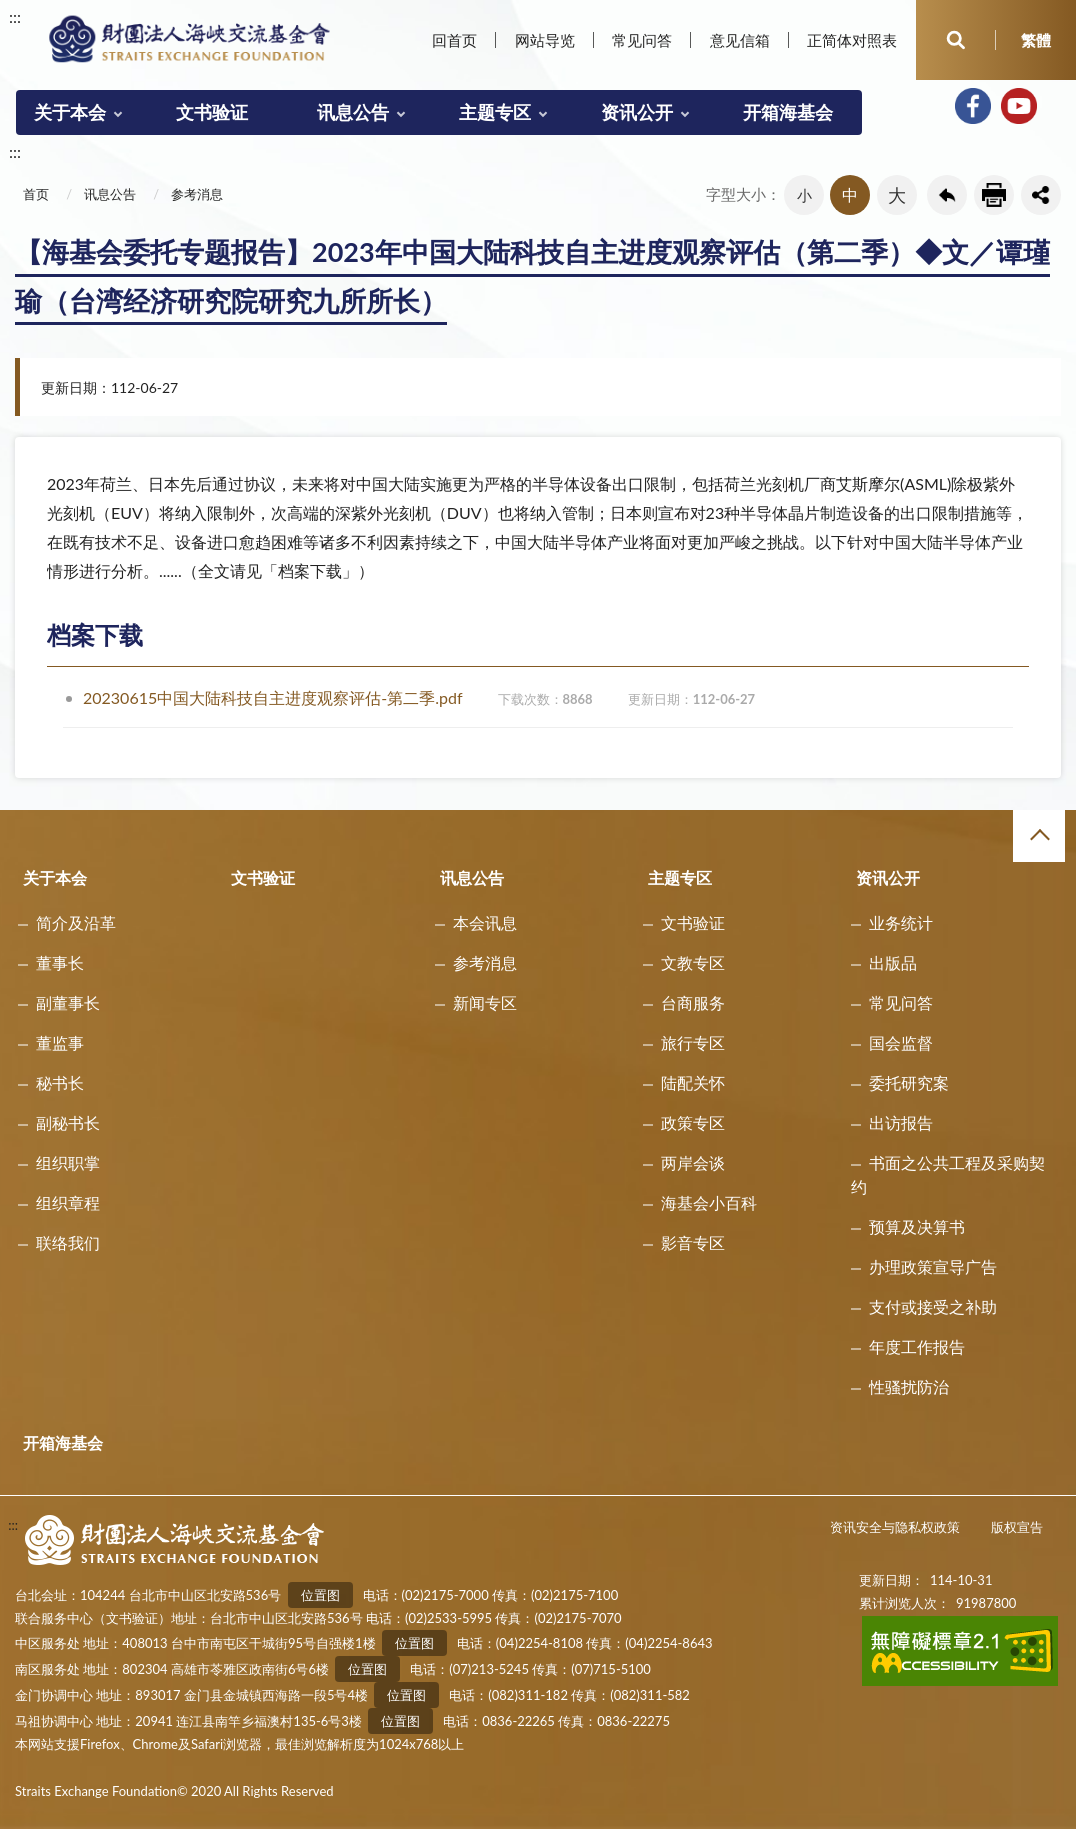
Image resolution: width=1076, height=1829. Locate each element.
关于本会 (70, 112)
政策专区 (693, 1122)
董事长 (60, 962)
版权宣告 (1017, 1527)
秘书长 (60, 1082)
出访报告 (901, 1122)
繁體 (1036, 40)
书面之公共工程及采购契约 (948, 1174)
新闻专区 (485, 1002)
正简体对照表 (852, 40)
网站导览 (545, 40)
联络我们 (68, 1242)
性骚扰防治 (909, 1386)
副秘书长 (68, 1122)
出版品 (893, 962)
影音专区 (693, 1242)
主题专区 (495, 112)
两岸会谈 (693, 1162)
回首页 (454, 40)
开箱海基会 (788, 112)
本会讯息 (485, 922)
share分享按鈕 (1041, 195)
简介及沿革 (76, 922)
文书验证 (212, 112)
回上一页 (947, 195)
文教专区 (693, 962)
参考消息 (197, 194)
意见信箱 (740, 40)
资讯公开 (637, 112)
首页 (36, 194)
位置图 (320, 1595)
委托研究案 (909, 1082)
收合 (1039, 836)
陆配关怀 (693, 1082)
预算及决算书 (917, 1226)
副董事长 (68, 1002)
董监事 (60, 1042)
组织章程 (68, 1202)
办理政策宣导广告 (933, 1266)
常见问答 (642, 40)
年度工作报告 (917, 1346)
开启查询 (956, 40)
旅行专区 (693, 1042)
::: (15, 16)
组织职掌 (68, 1162)
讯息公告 (353, 112)
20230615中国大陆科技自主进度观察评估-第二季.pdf (419, 697)
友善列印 (994, 195)
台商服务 (693, 1002)
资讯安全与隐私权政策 (895, 1527)
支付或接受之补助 (933, 1306)
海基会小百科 (709, 1202)
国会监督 (901, 1042)
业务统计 (901, 922)
